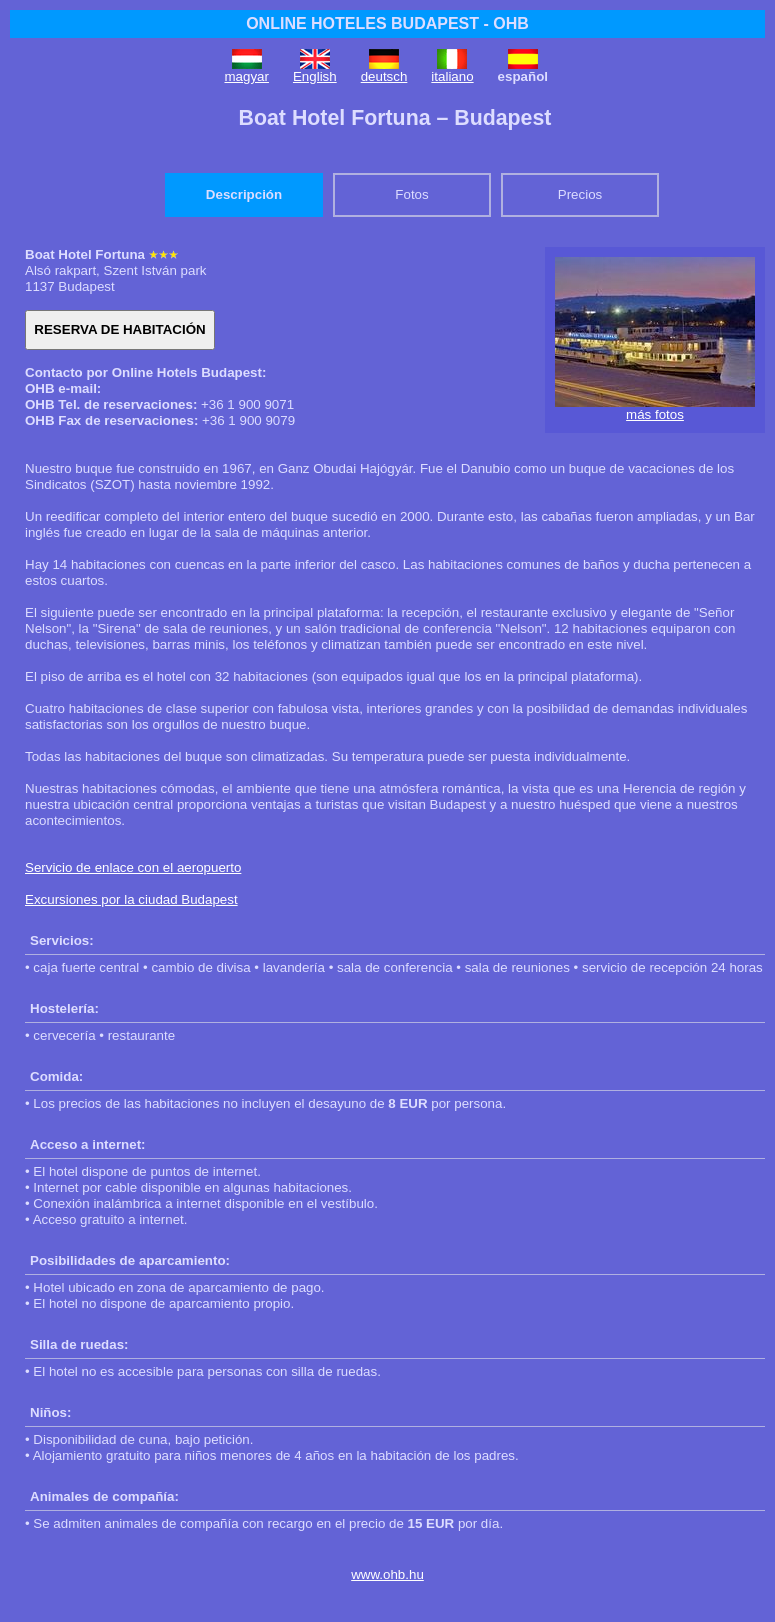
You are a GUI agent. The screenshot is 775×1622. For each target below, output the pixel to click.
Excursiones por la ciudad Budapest (131, 899)
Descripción (244, 194)
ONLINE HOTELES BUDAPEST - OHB (387, 23)
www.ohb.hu (387, 1574)
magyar (247, 76)
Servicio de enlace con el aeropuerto (133, 867)
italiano (452, 76)
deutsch (384, 76)
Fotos (411, 194)
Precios (580, 194)
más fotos (655, 414)
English (315, 76)
